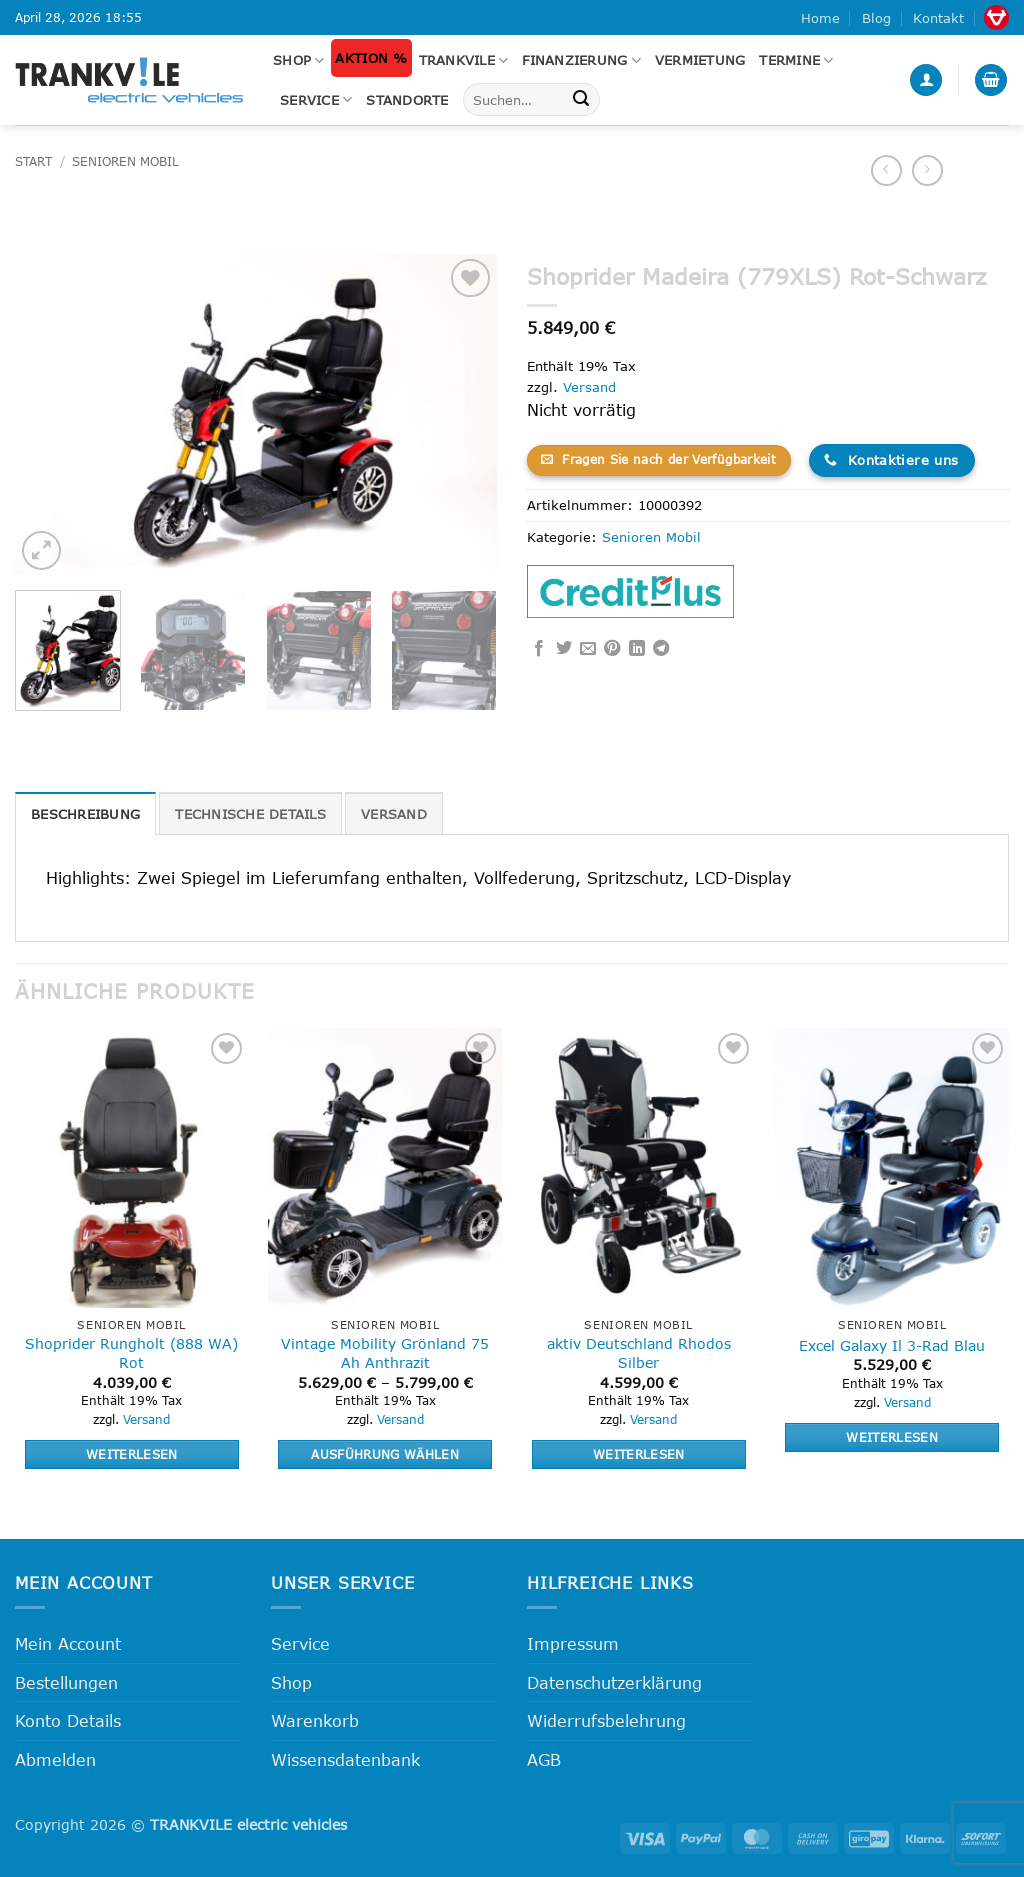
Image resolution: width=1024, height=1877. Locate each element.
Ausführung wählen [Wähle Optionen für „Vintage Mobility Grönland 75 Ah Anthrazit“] (385, 1454)
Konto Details (68, 1720)
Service (316, 99)
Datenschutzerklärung (614, 1682)
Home (820, 18)
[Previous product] (927, 170)
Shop (298, 60)
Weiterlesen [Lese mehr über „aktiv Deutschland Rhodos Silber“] (639, 1454)
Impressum (573, 1643)
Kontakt (938, 18)
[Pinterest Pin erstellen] (612, 649)
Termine (796, 60)
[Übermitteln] (581, 100)
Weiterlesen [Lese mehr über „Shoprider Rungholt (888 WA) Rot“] (132, 1454)
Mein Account (68, 1643)
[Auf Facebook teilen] (539, 649)
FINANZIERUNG (581, 60)
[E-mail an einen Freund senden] (588, 649)
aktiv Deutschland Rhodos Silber (639, 1353)
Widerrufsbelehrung (606, 1720)
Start (33, 161)
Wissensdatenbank (345, 1759)
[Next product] (886, 170)
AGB (544, 1759)
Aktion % (371, 58)
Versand (589, 387)
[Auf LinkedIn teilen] (637, 649)
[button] (926, 80)
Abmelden (55, 1759)
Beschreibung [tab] (85, 814)
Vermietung (700, 60)
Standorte (407, 100)
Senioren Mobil (125, 161)
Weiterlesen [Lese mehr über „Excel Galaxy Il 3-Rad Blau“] (892, 1437)
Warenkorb (315, 1720)
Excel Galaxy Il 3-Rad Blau (892, 1345)
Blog (876, 18)
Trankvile (464, 60)
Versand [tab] (394, 814)
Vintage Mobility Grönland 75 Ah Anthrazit (385, 1353)
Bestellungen (66, 1682)
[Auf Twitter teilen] (564, 649)
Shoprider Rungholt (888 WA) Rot (131, 1353)
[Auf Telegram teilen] (661, 649)
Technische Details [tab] (250, 814)
